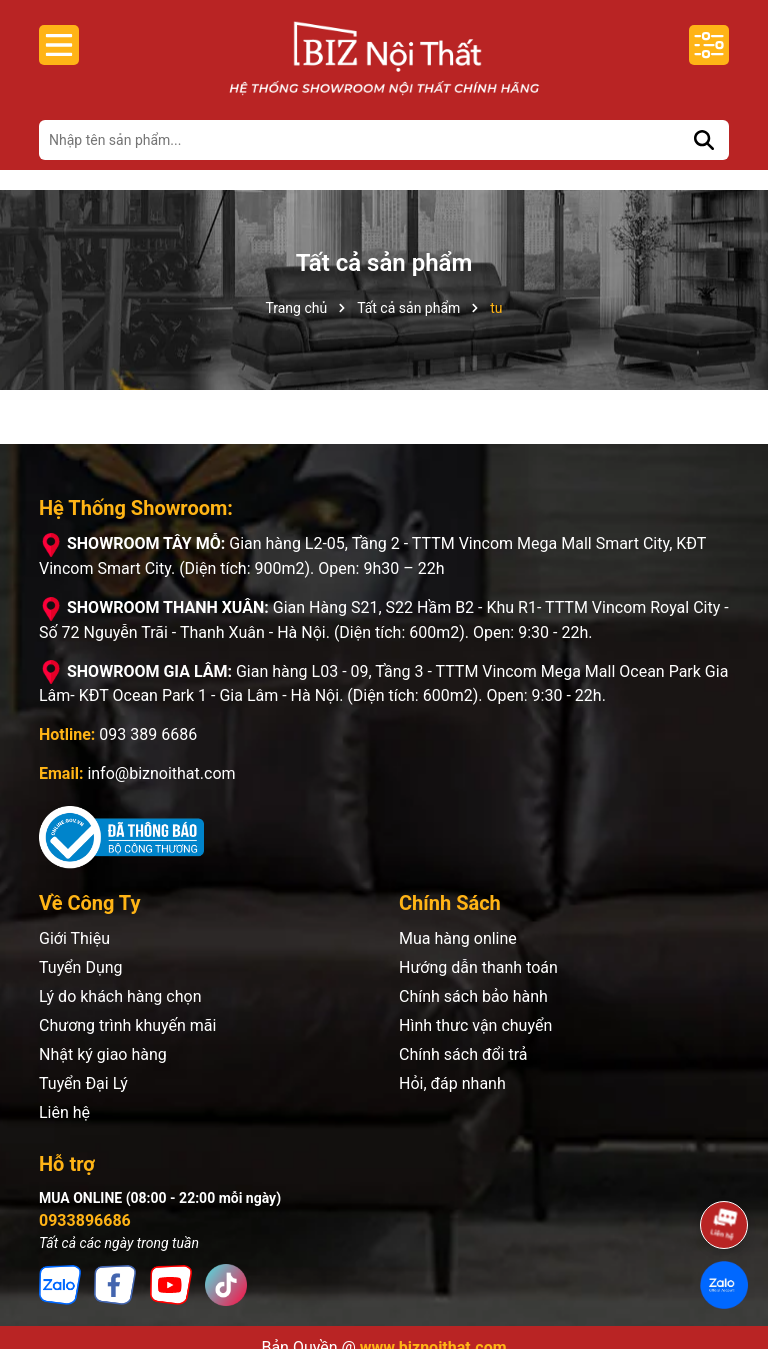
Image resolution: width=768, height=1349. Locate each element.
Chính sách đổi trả (463, 1054)
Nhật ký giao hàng (103, 1054)
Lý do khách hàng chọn (120, 996)
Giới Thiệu (74, 938)
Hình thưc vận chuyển (475, 1025)
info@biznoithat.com (161, 773)
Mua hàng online (458, 938)
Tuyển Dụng (81, 967)
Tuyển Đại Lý (83, 1083)
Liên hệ (64, 1112)
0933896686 (85, 1220)
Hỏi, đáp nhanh (452, 1083)
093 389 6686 (148, 734)
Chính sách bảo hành (473, 996)
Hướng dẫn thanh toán (478, 967)
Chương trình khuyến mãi (127, 1025)
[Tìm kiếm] (704, 140)
